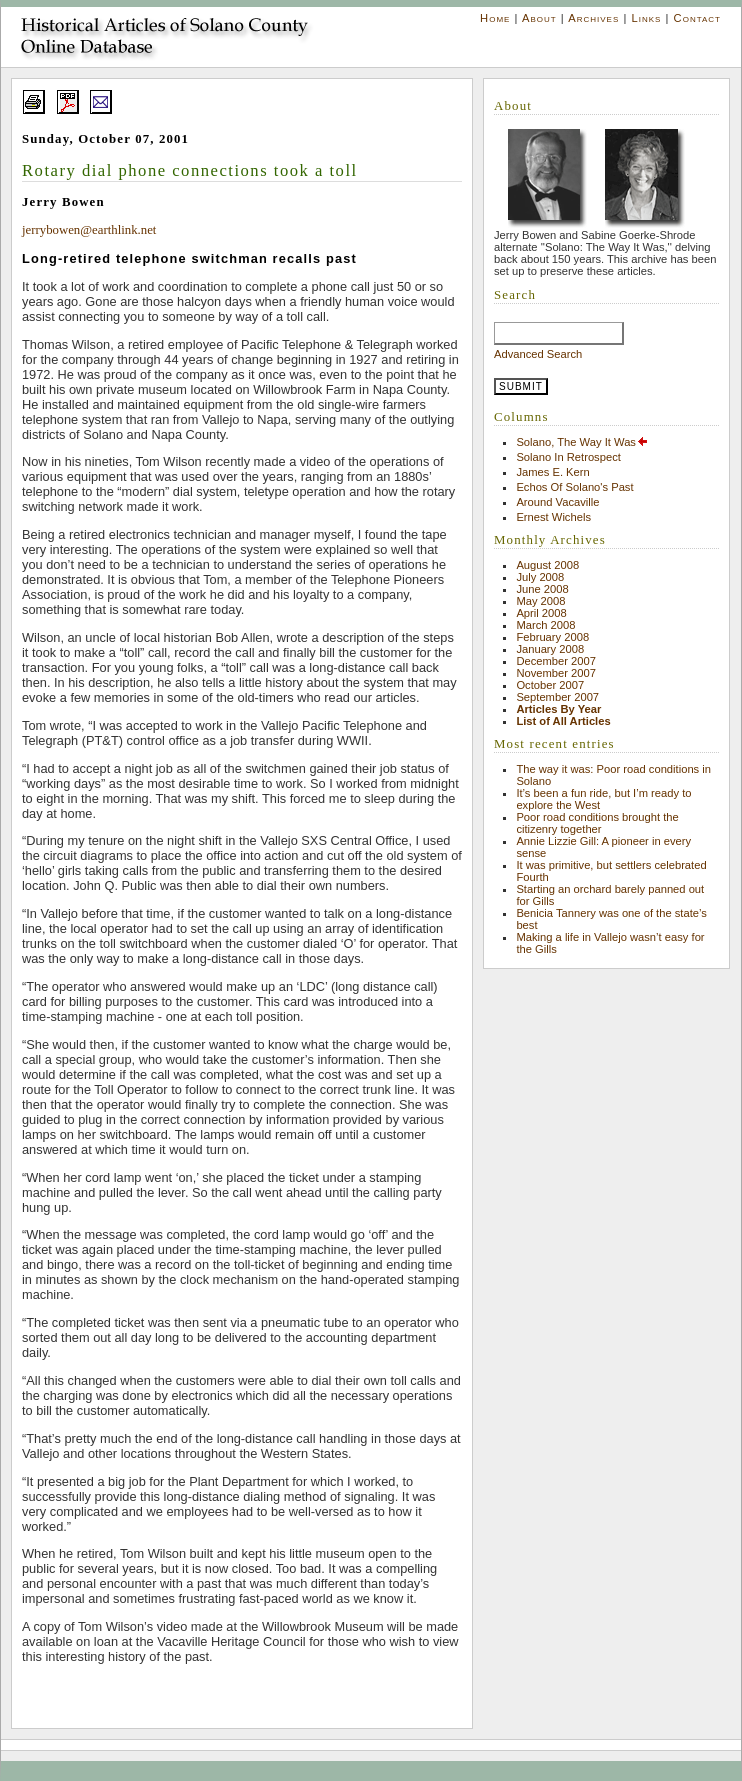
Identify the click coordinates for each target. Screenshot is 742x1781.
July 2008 (540, 577)
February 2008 (552, 637)
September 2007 (557, 697)
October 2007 (550, 685)
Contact (697, 18)
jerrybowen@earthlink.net (89, 230)
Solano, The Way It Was (582, 442)
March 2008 (545, 625)
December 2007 (556, 661)
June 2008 (542, 589)
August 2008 (547, 565)
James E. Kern (552, 472)
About (539, 18)
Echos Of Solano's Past (574, 487)
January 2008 (550, 649)
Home (495, 18)
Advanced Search (538, 354)
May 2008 (540, 601)
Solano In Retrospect (568, 457)
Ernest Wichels (553, 517)
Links (646, 18)
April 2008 (541, 613)
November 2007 (556, 673)
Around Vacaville (557, 502)
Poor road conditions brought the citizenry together (597, 823)
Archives (593, 18)
